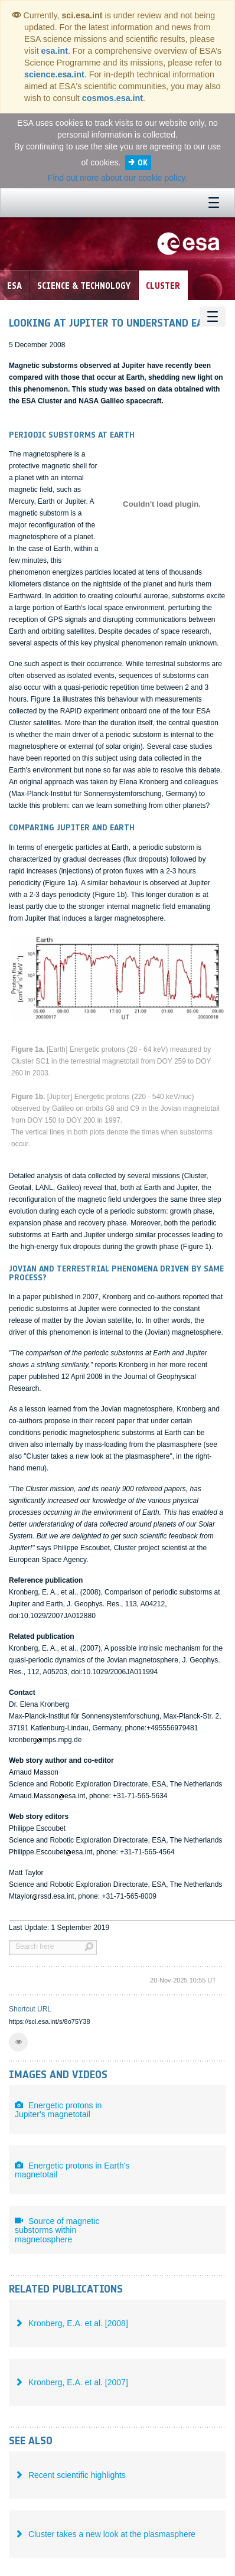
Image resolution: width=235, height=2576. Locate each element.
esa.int (54, 51)
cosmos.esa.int (112, 98)
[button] (18, 2042)
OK (143, 163)
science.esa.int (54, 74)
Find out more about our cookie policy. (117, 177)
